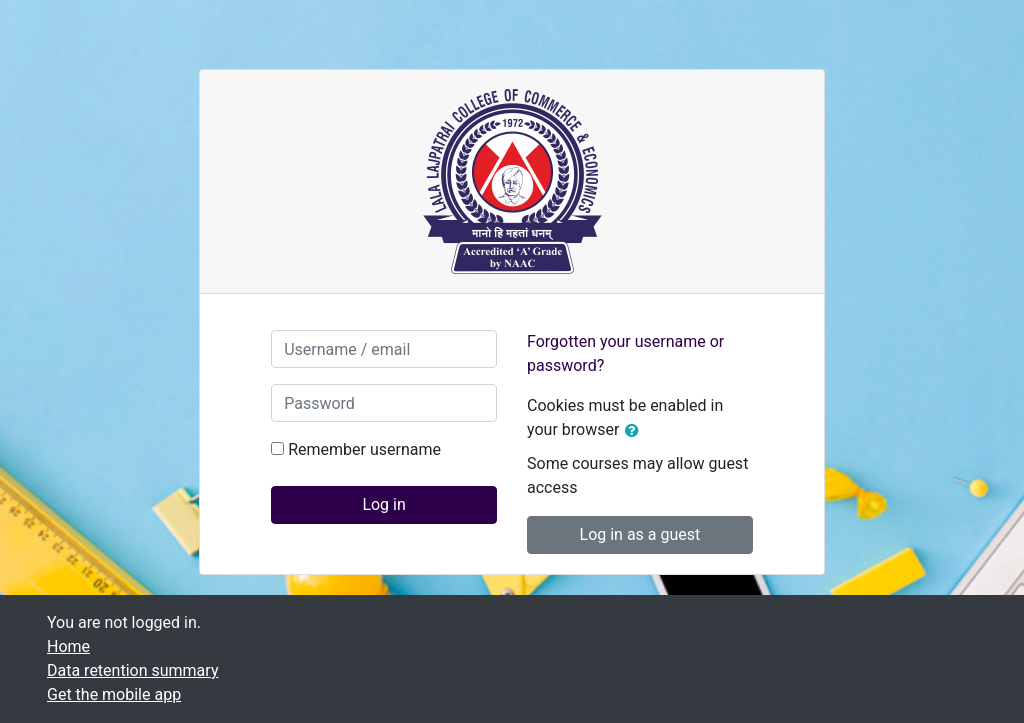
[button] (636, 431)
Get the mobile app (114, 694)
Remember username (364, 449)
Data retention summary (132, 670)
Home (68, 646)
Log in (383, 504)
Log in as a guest (640, 534)
